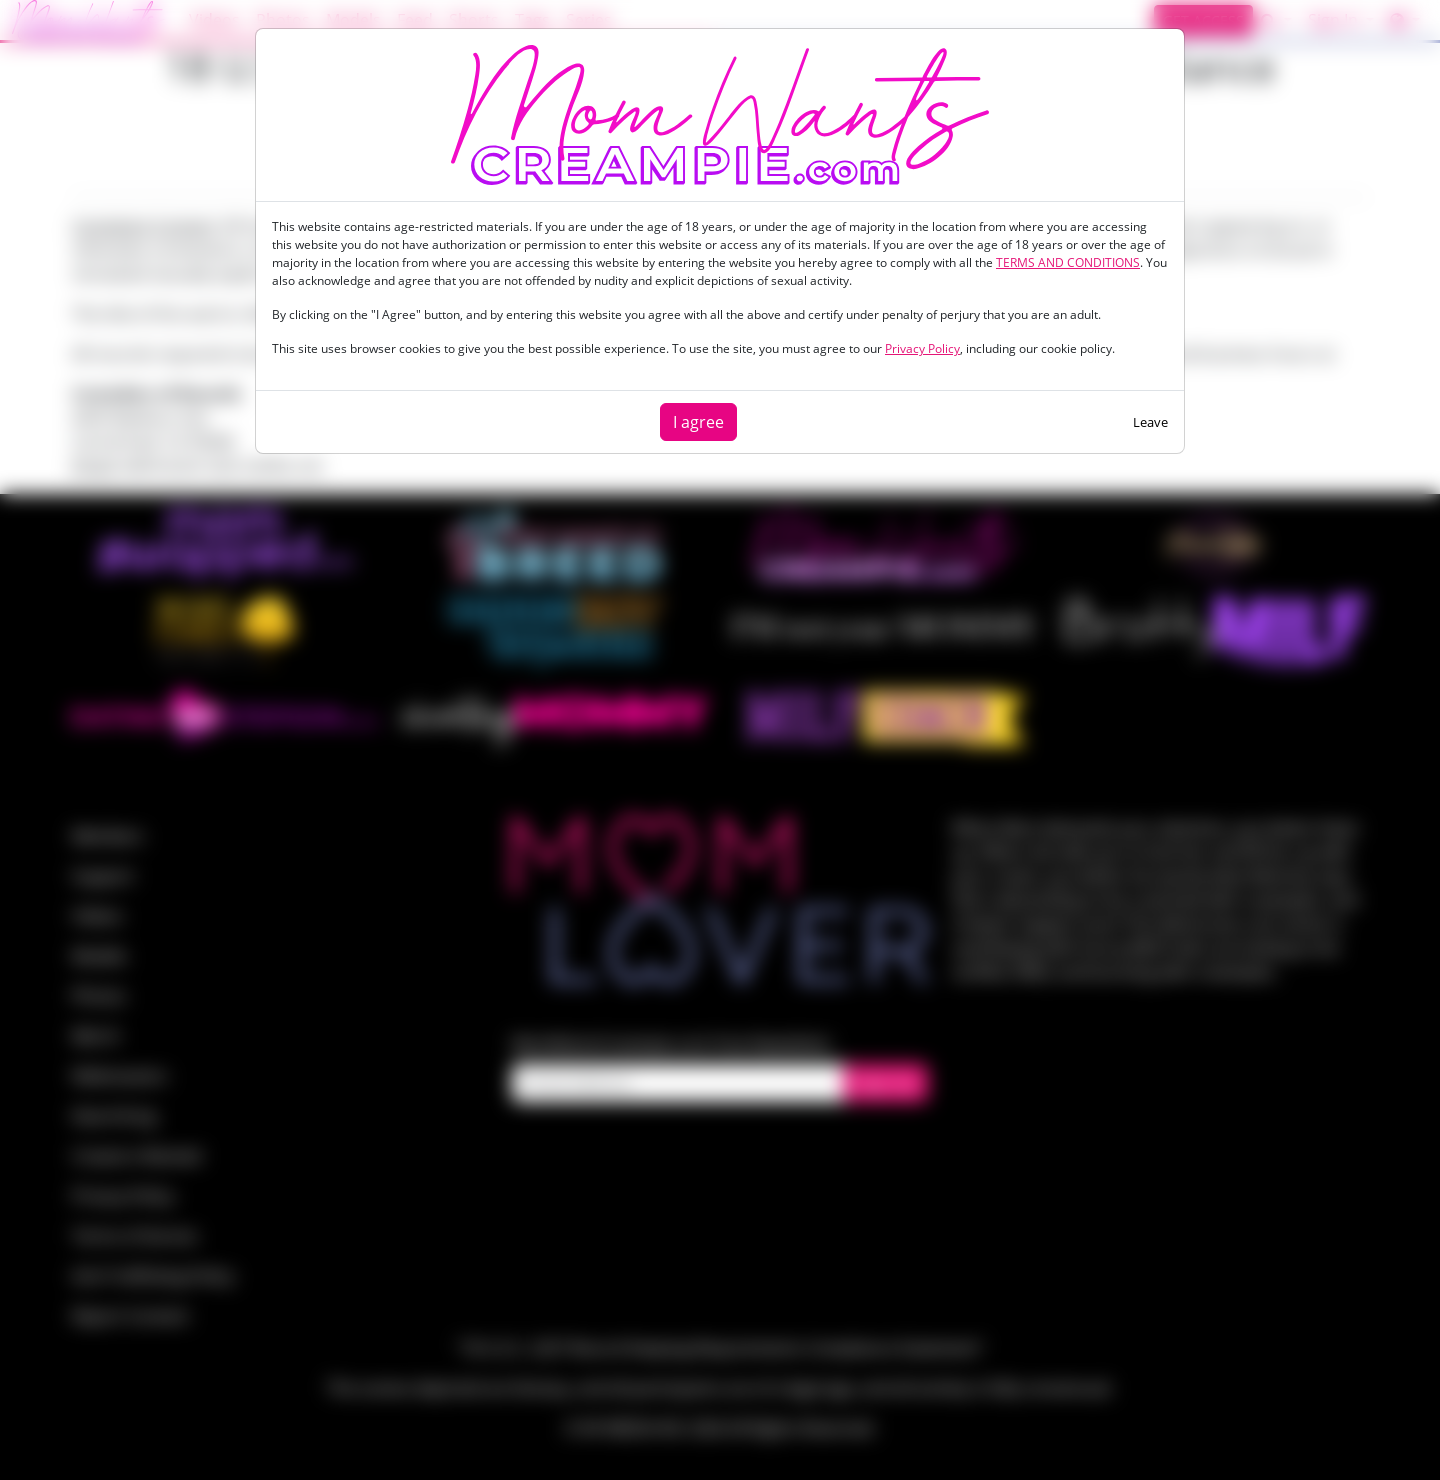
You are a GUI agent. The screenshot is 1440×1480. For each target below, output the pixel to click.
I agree (698, 422)
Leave (1150, 422)
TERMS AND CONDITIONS (1068, 262)
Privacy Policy (922, 348)
